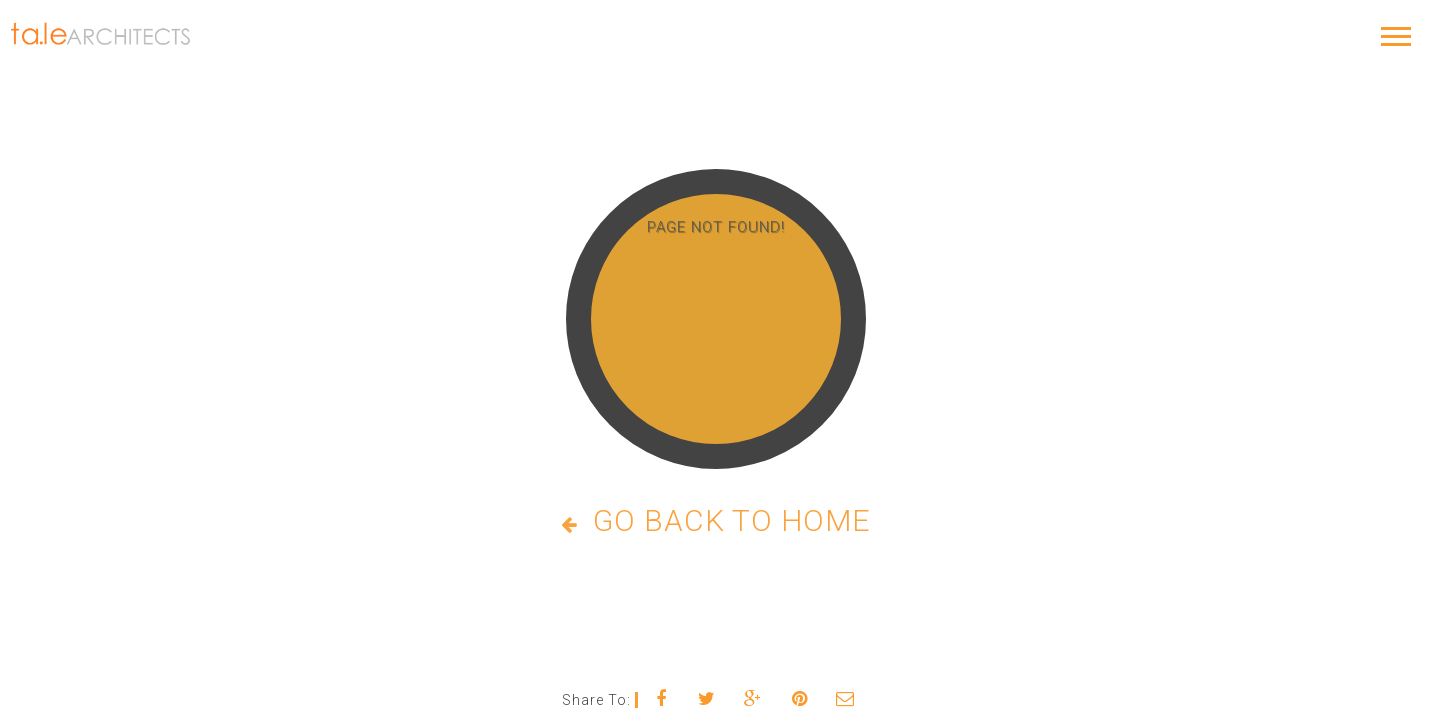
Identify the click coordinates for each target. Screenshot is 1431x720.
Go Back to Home (716, 520)
